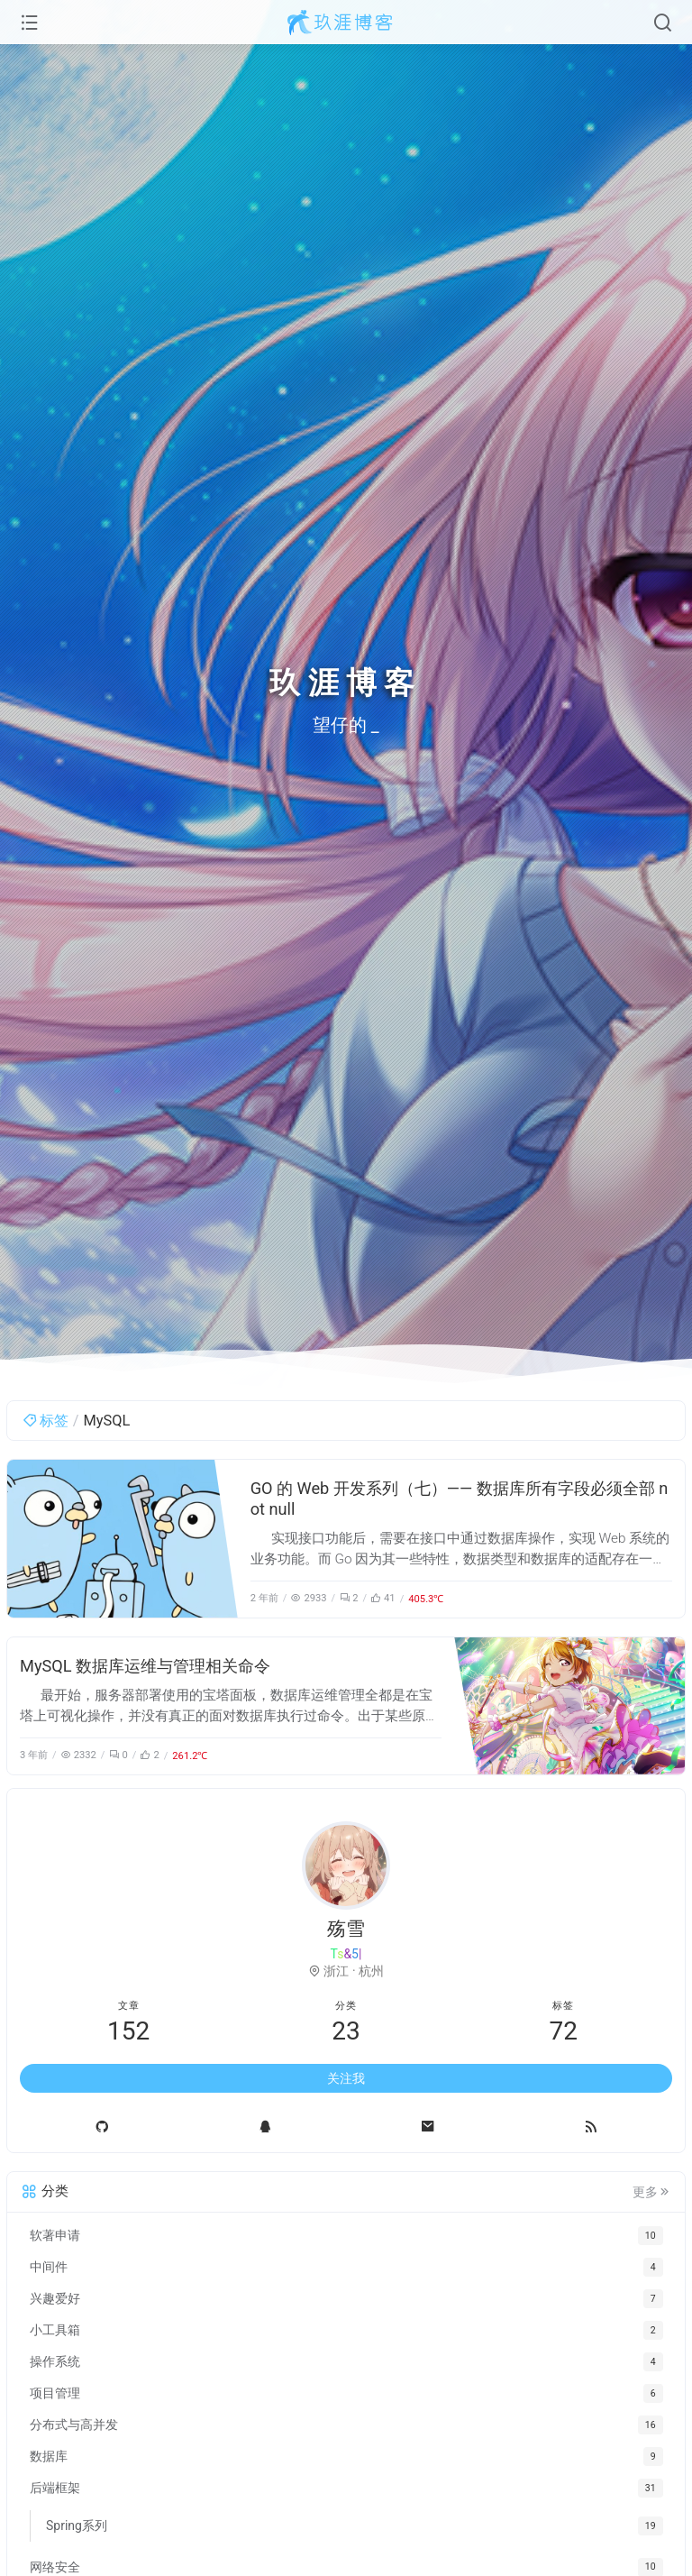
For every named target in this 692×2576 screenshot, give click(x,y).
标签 (45, 1420)
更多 (652, 2192)
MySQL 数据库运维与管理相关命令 (145, 1665)
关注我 (346, 2078)
